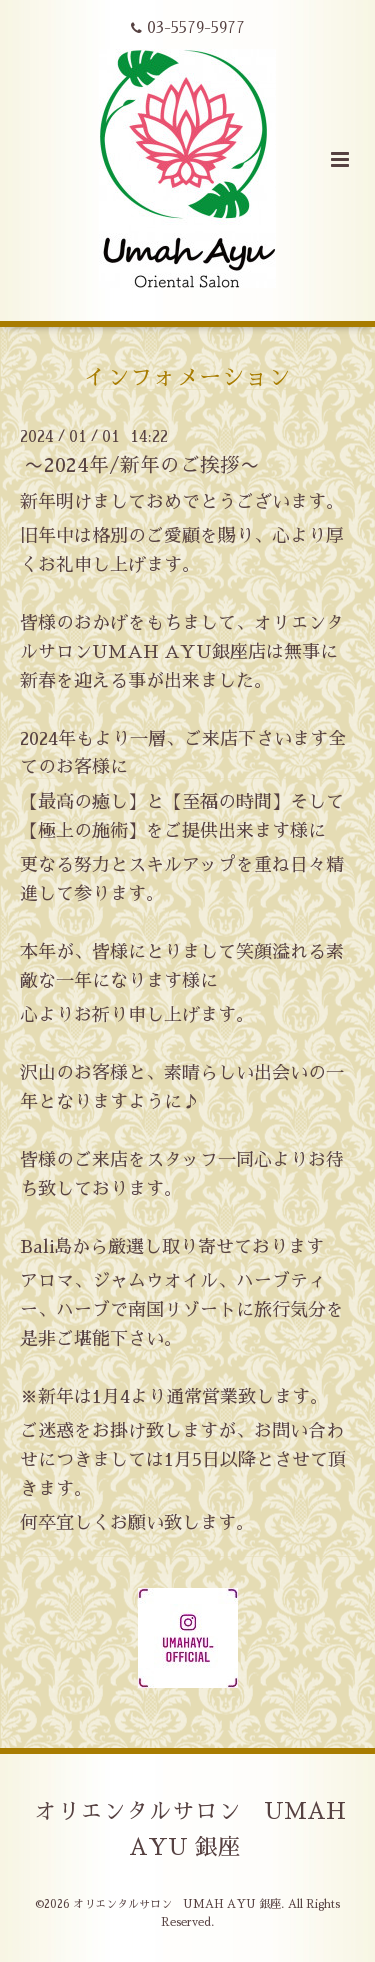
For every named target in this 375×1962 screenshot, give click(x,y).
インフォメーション (187, 377)
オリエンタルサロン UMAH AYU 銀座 (190, 1829)
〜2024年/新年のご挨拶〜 (142, 465)
